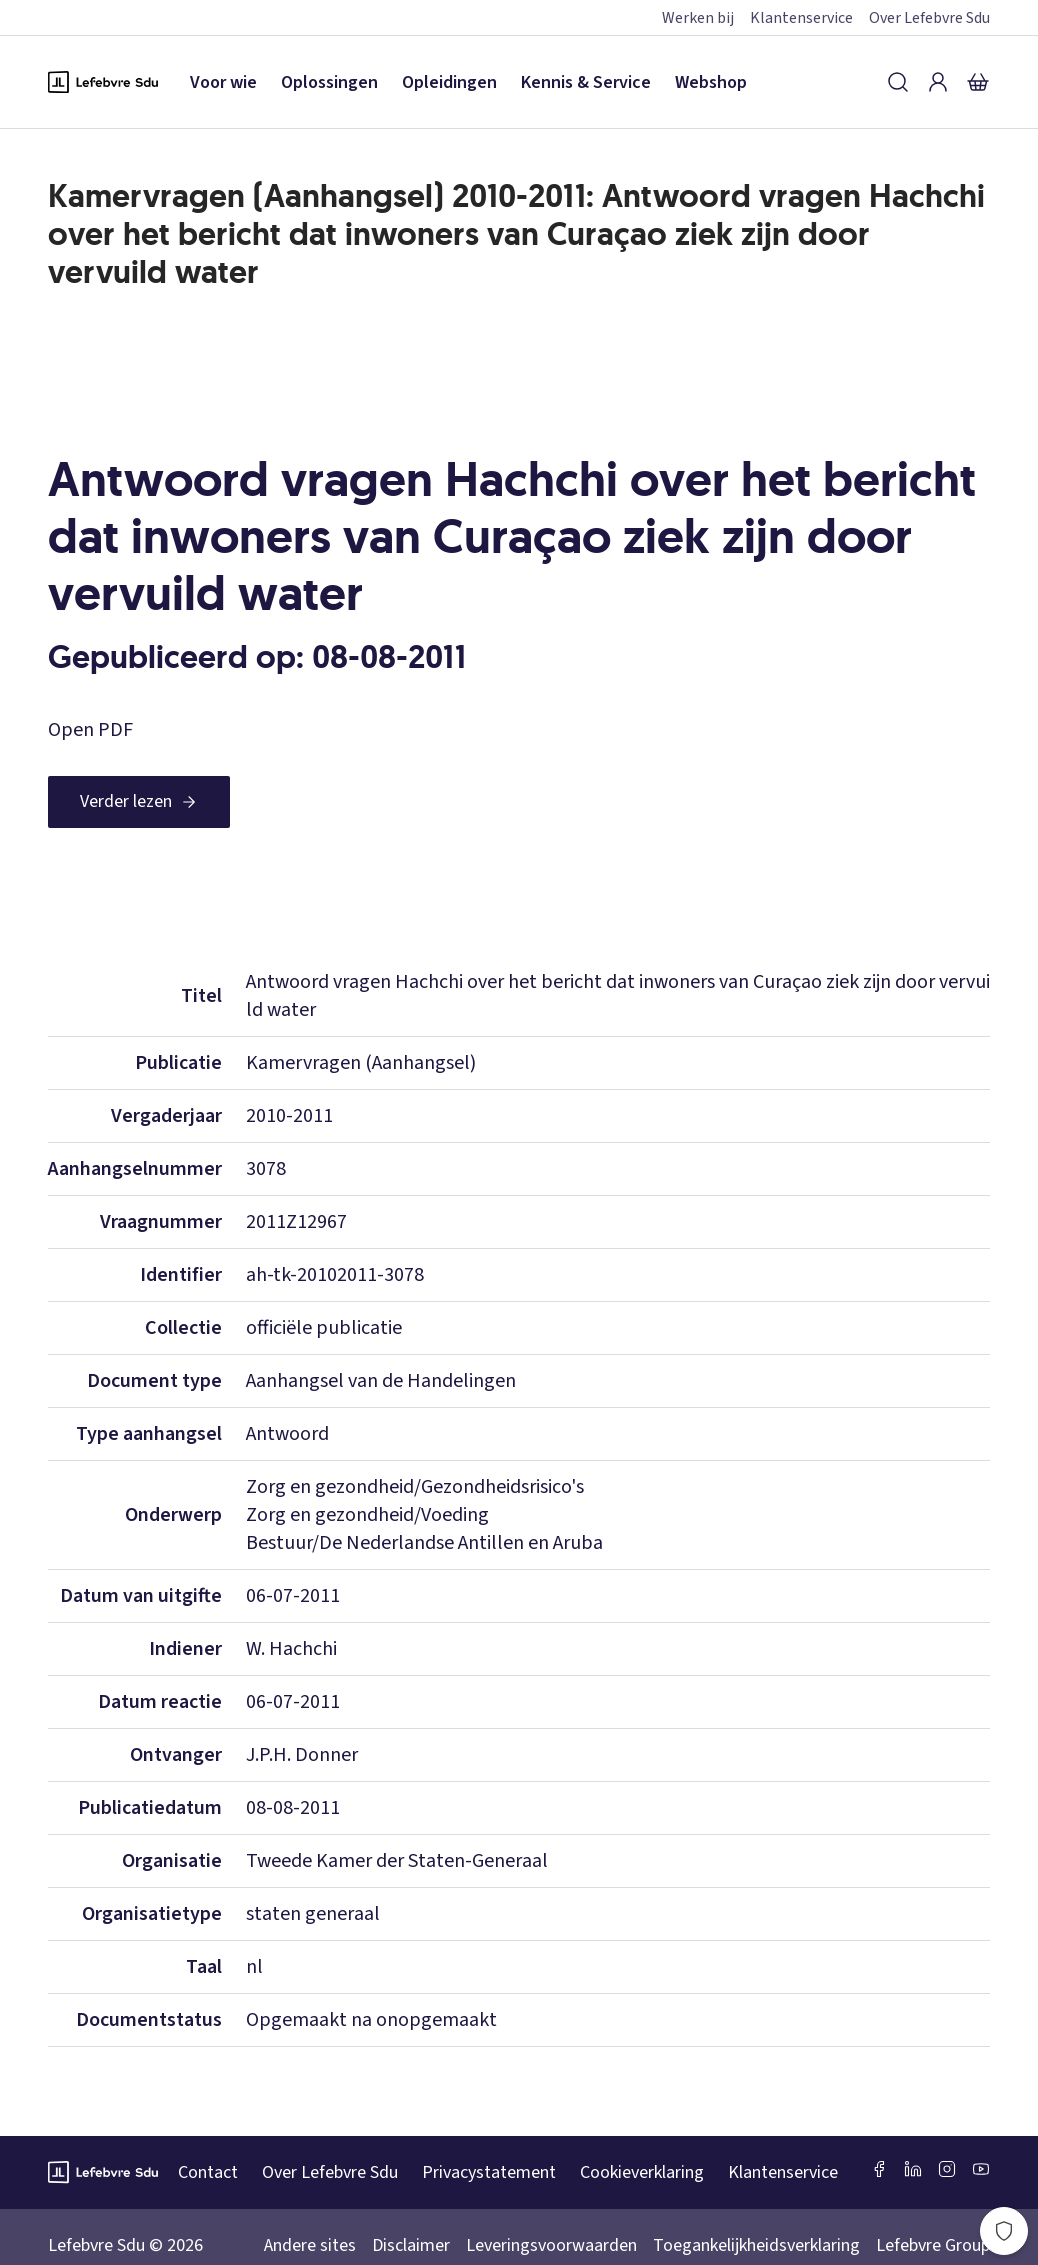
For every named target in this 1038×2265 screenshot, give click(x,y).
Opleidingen (449, 82)
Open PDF (90, 730)
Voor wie (223, 82)
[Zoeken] (898, 82)
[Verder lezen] (139, 802)
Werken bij (698, 18)
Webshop (711, 82)
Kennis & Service (586, 82)
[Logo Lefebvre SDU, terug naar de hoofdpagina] (103, 82)
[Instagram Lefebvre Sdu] (947, 2169)
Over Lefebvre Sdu (929, 18)
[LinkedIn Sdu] (913, 2169)
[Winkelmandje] (978, 82)
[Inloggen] (938, 82)
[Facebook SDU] (879, 2169)
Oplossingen (329, 82)
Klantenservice (801, 18)
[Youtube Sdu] (981, 2169)
